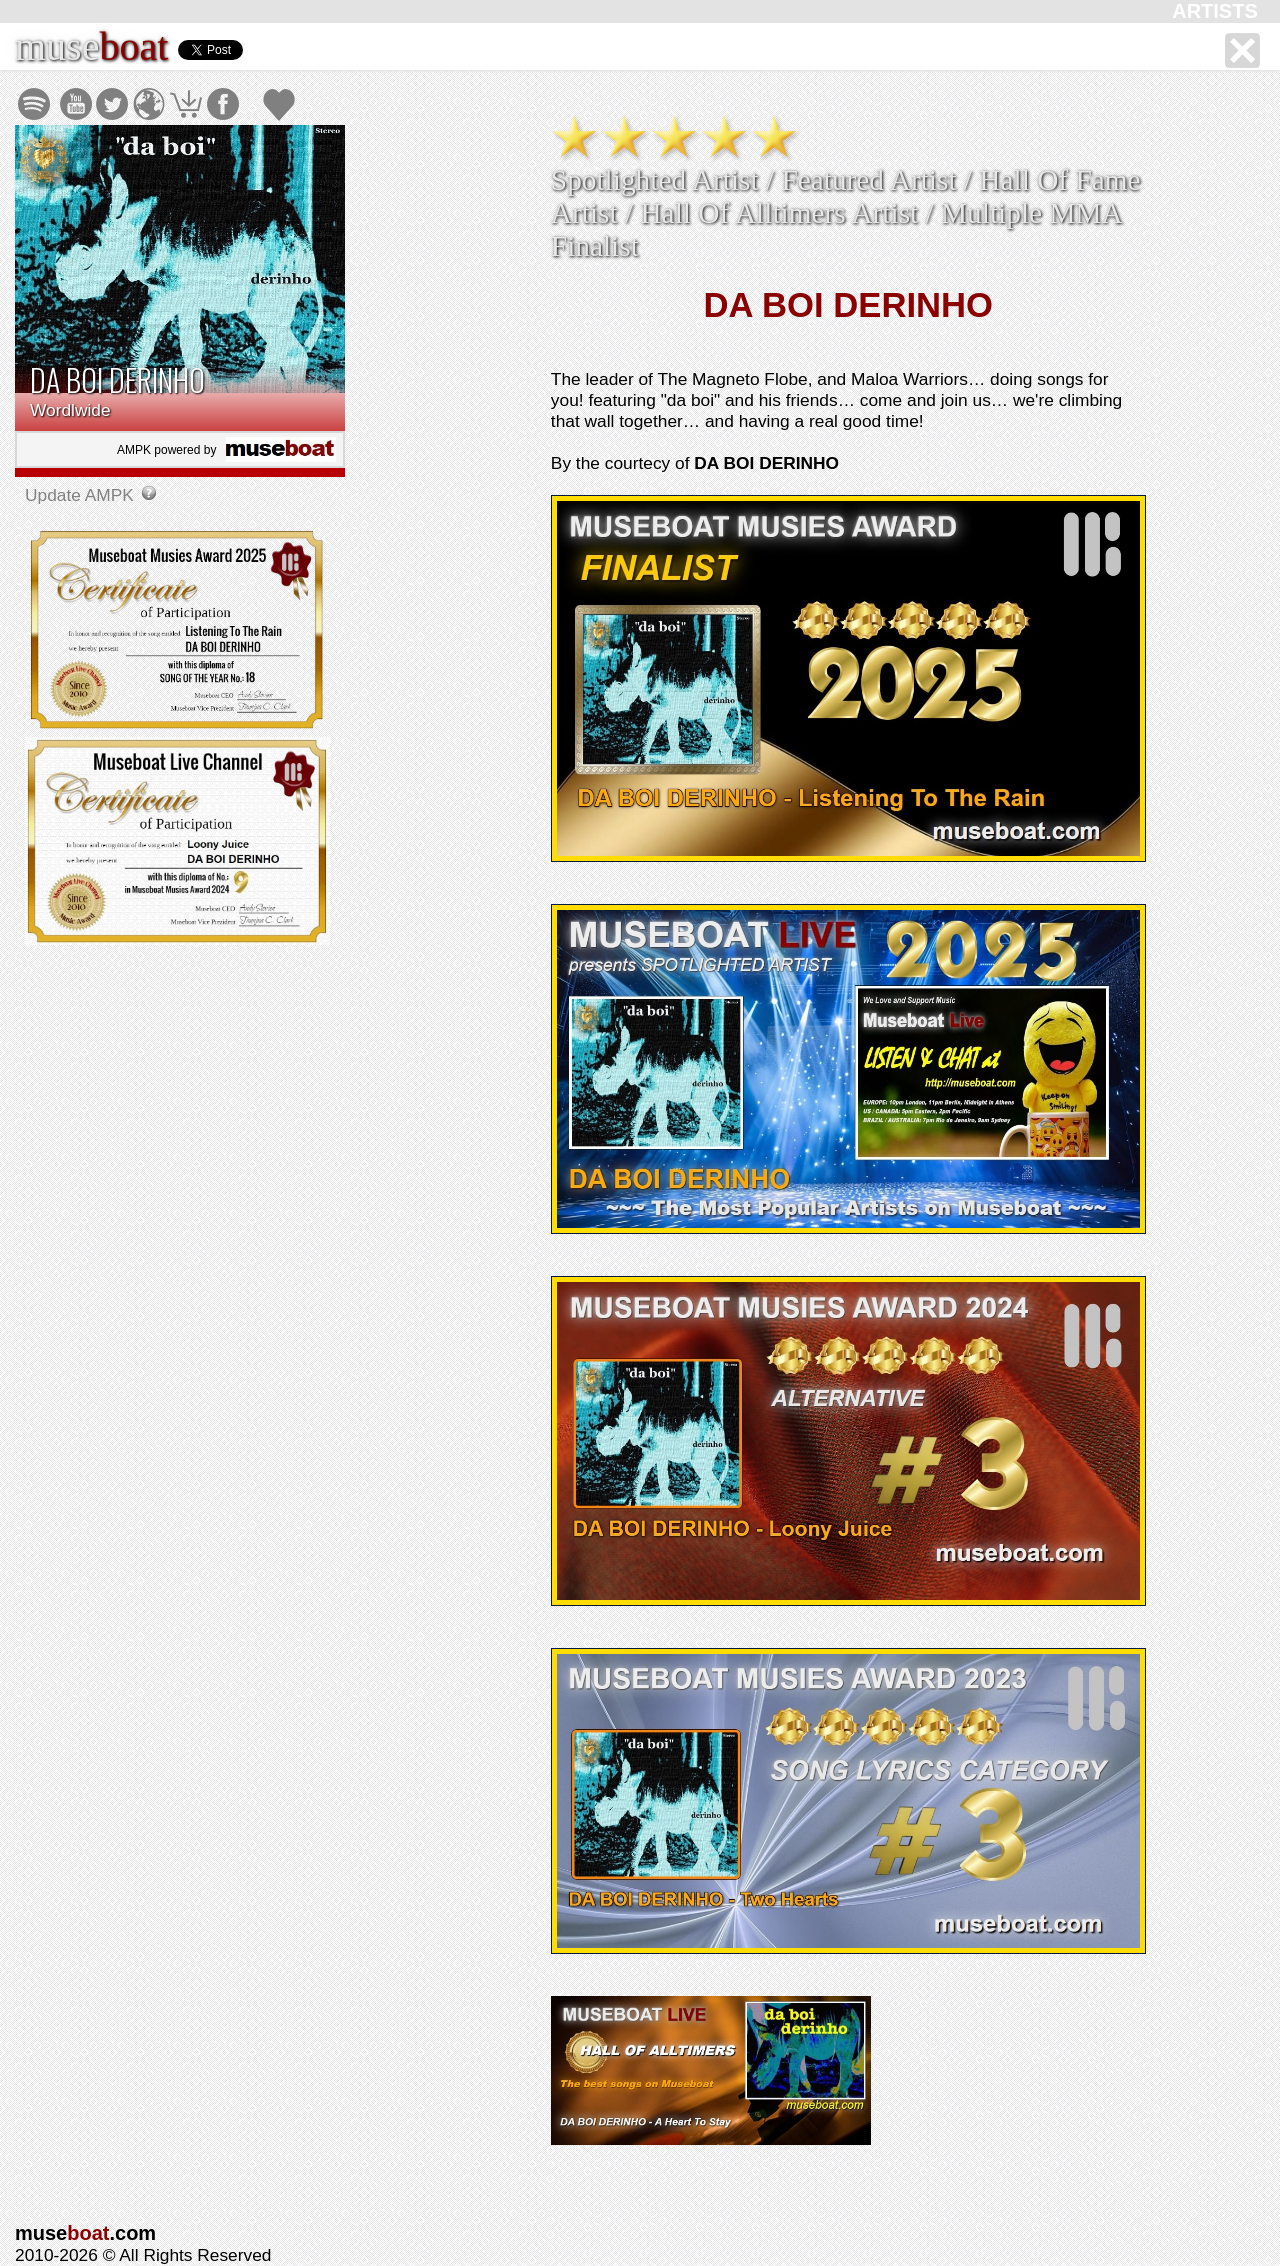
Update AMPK (82, 495)
